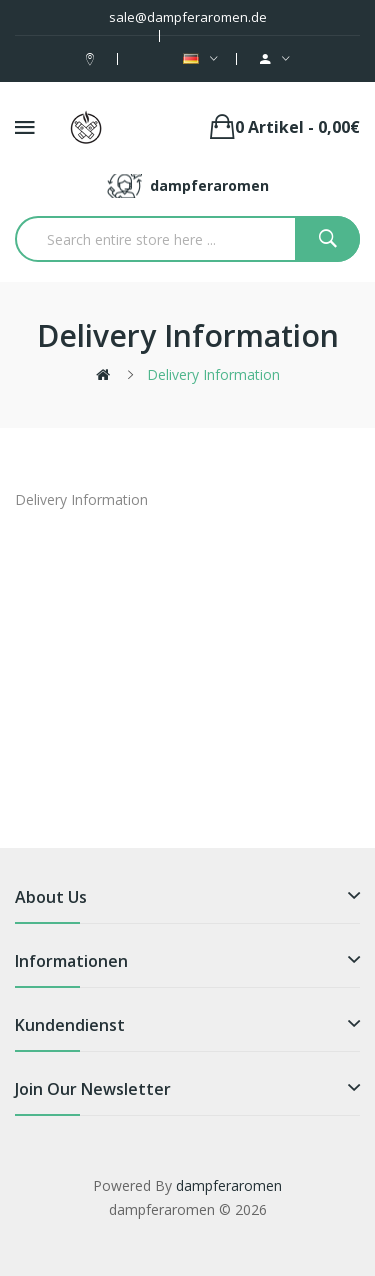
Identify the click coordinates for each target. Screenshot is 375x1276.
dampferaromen (229, 1185)
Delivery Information (213, 374)
